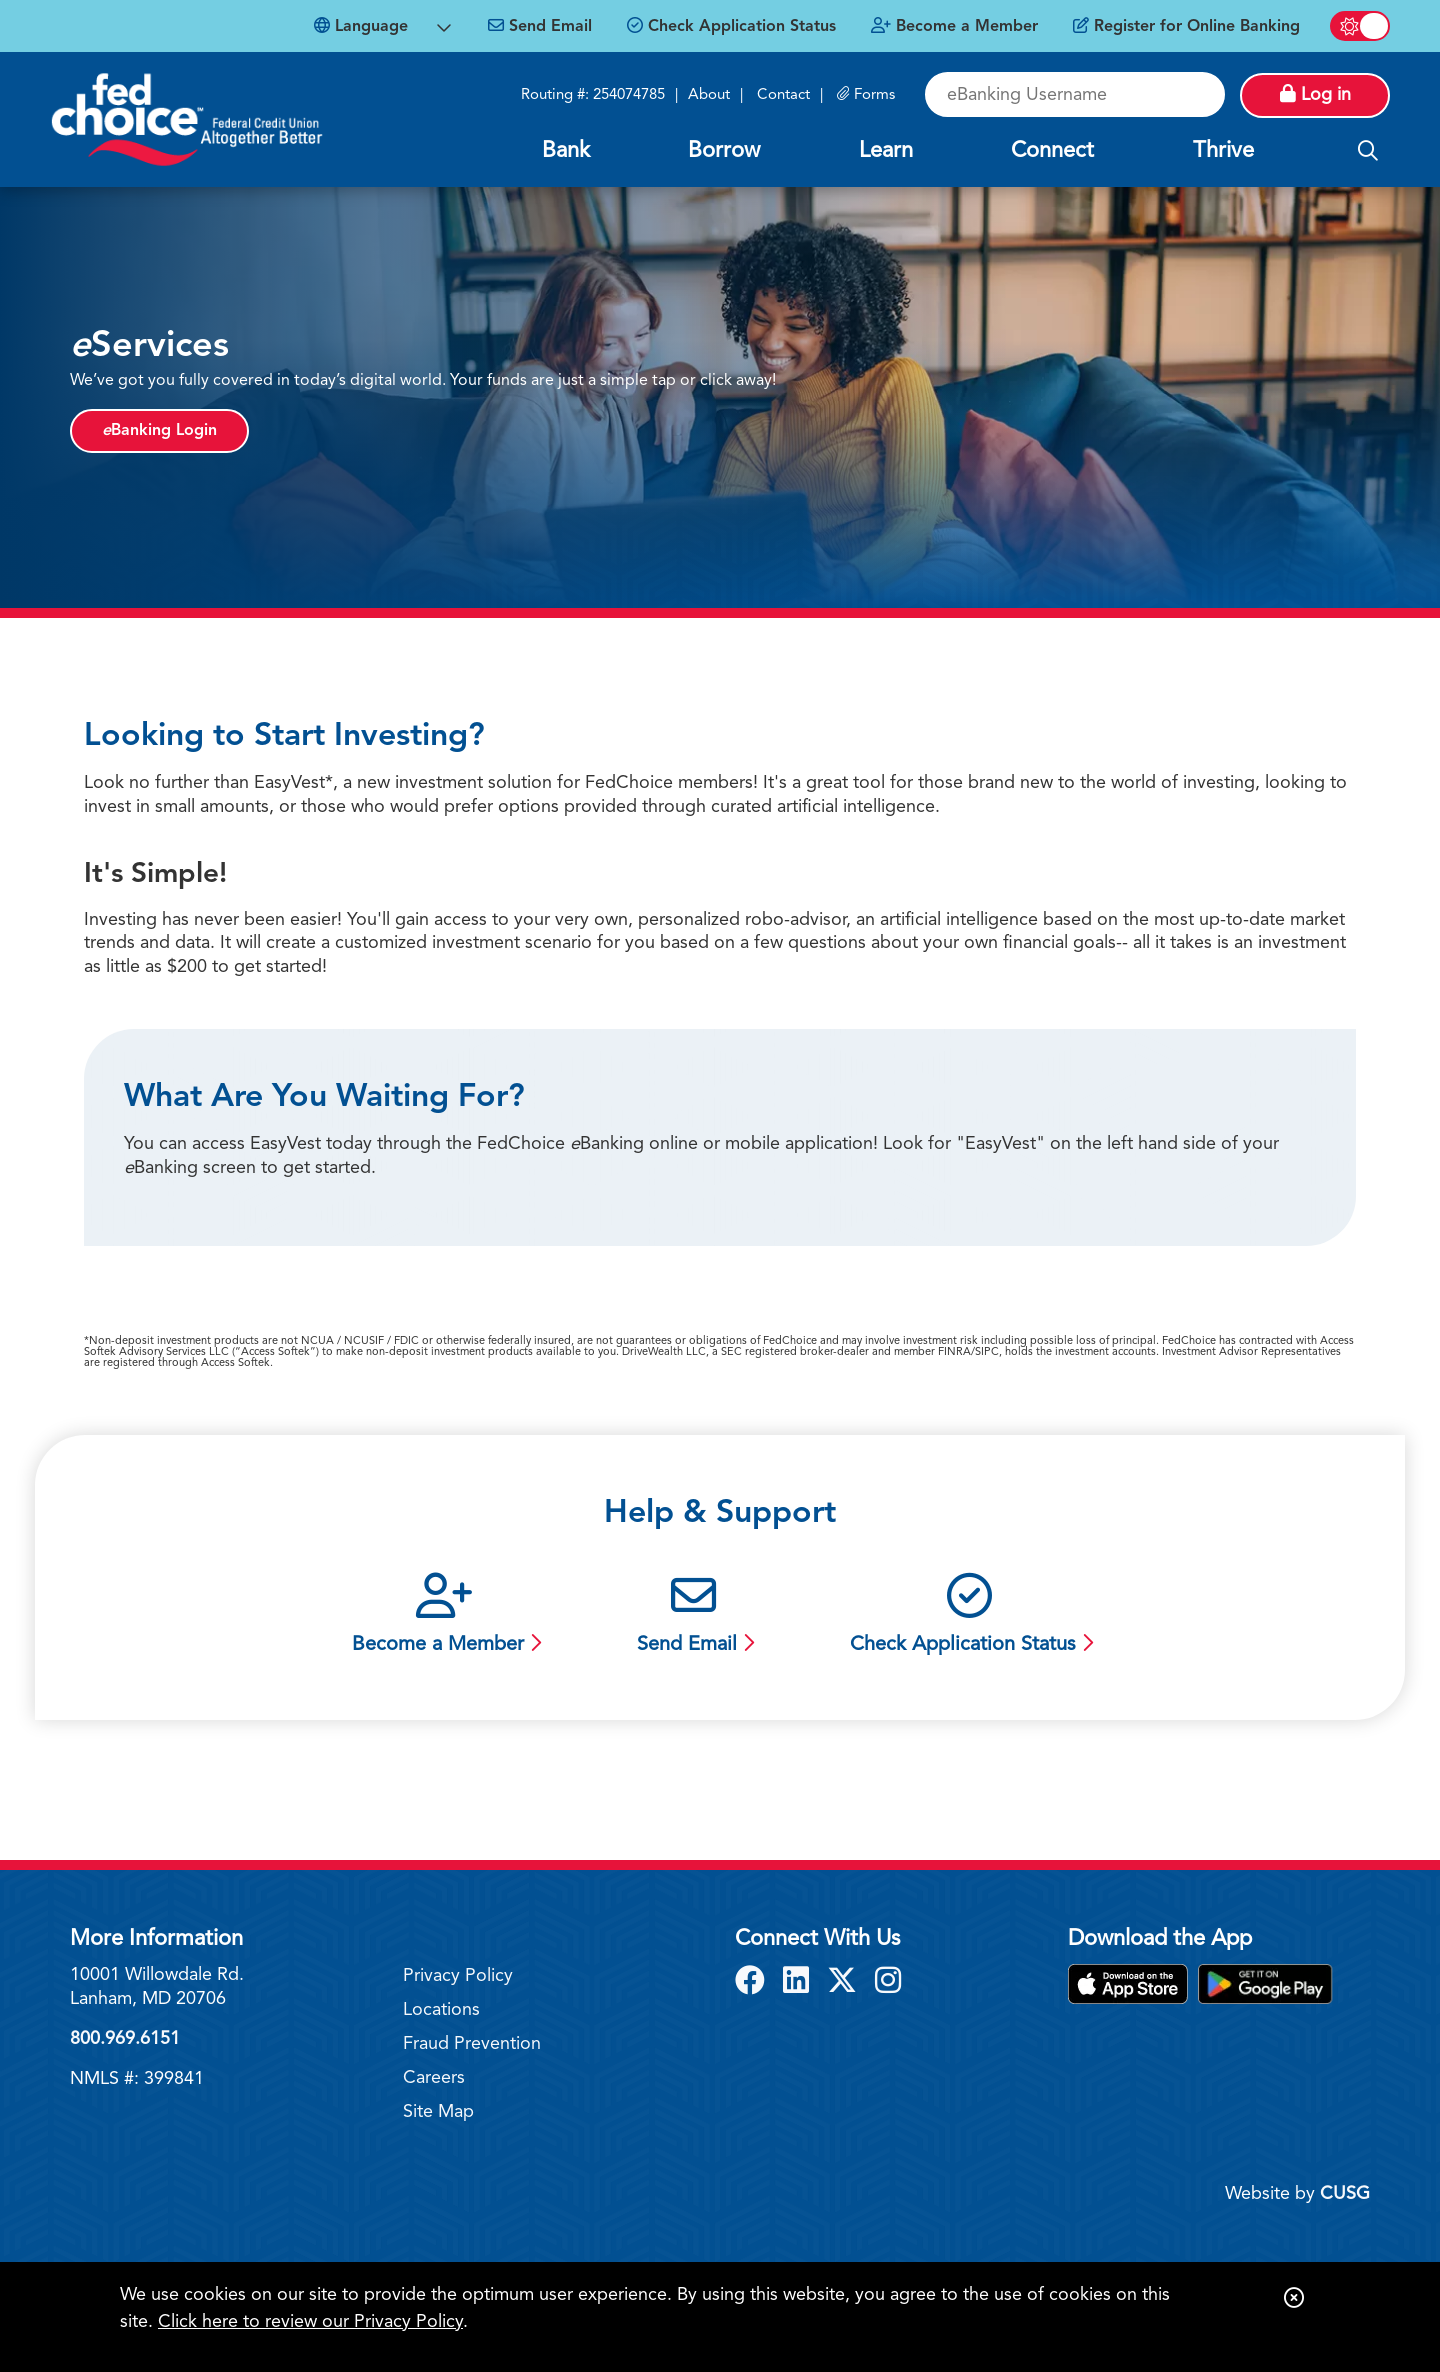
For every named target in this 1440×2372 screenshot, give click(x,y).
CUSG (1345, 2194)
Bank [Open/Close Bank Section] (566, 151)
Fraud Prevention (472, 2044)
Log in (1315, 94)
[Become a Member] (954, 27)
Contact (783, 95)
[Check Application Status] (731, 27)
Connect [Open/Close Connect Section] (1052, 151)
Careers (434, 2078)
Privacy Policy (458, 1976)
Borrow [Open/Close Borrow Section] (724, 151)
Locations (441, 2010)
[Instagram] (888, 1983)
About (709, 95)
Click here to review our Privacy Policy (310, 2322)
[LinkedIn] (800, 1983)
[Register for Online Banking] (1186, 27)
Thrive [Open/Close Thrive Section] (1223, 151)
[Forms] (866, 95)
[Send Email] (540, 27)
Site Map (438, 2112)
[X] (846, 1983)
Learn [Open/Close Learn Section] (886, 151)
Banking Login (159, 431)
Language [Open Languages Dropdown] (361, 26)
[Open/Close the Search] (1368, 152)
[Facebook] (754, 1983)
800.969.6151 (125, 2039)
